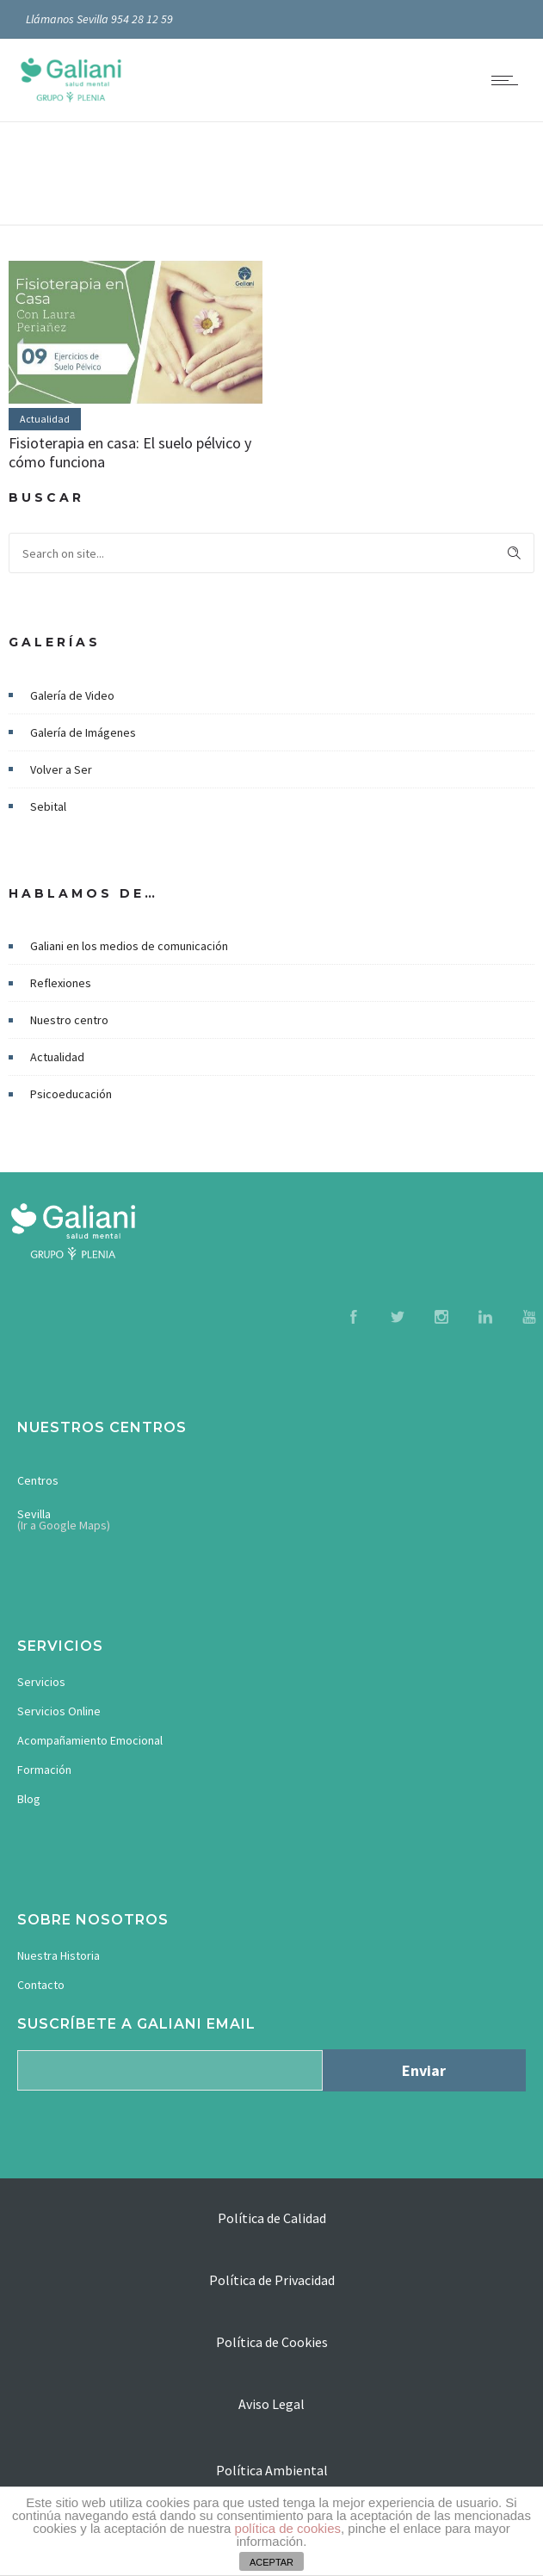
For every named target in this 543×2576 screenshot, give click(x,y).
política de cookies (288, 2528)
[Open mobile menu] (508, 80)
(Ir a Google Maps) (63, 1525)
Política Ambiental (272, 2470)
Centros (38, 1480)
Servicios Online (59, 1711)
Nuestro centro (69, 1020)
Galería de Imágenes (83, 732)
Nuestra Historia (58, 1955)
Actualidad (57, 1057)
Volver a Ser (61, 769)
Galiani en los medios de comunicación (129, 946)
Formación (44, 1769)
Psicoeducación (71, 1094)
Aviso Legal (271, 2403)
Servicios (41, 1682)
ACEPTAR (271, 2562)
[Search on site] (271, 553)
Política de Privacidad (272, 2280)
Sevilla (34, 1514)
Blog (28, 1799)
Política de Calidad (272, 2218)
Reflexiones (60, 983)
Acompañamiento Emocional (90, 1740)
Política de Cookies (272, 2342)
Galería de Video (72, 695)
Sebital (48, 806)
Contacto (41, 1984)
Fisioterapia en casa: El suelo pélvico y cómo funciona (130, 452)
